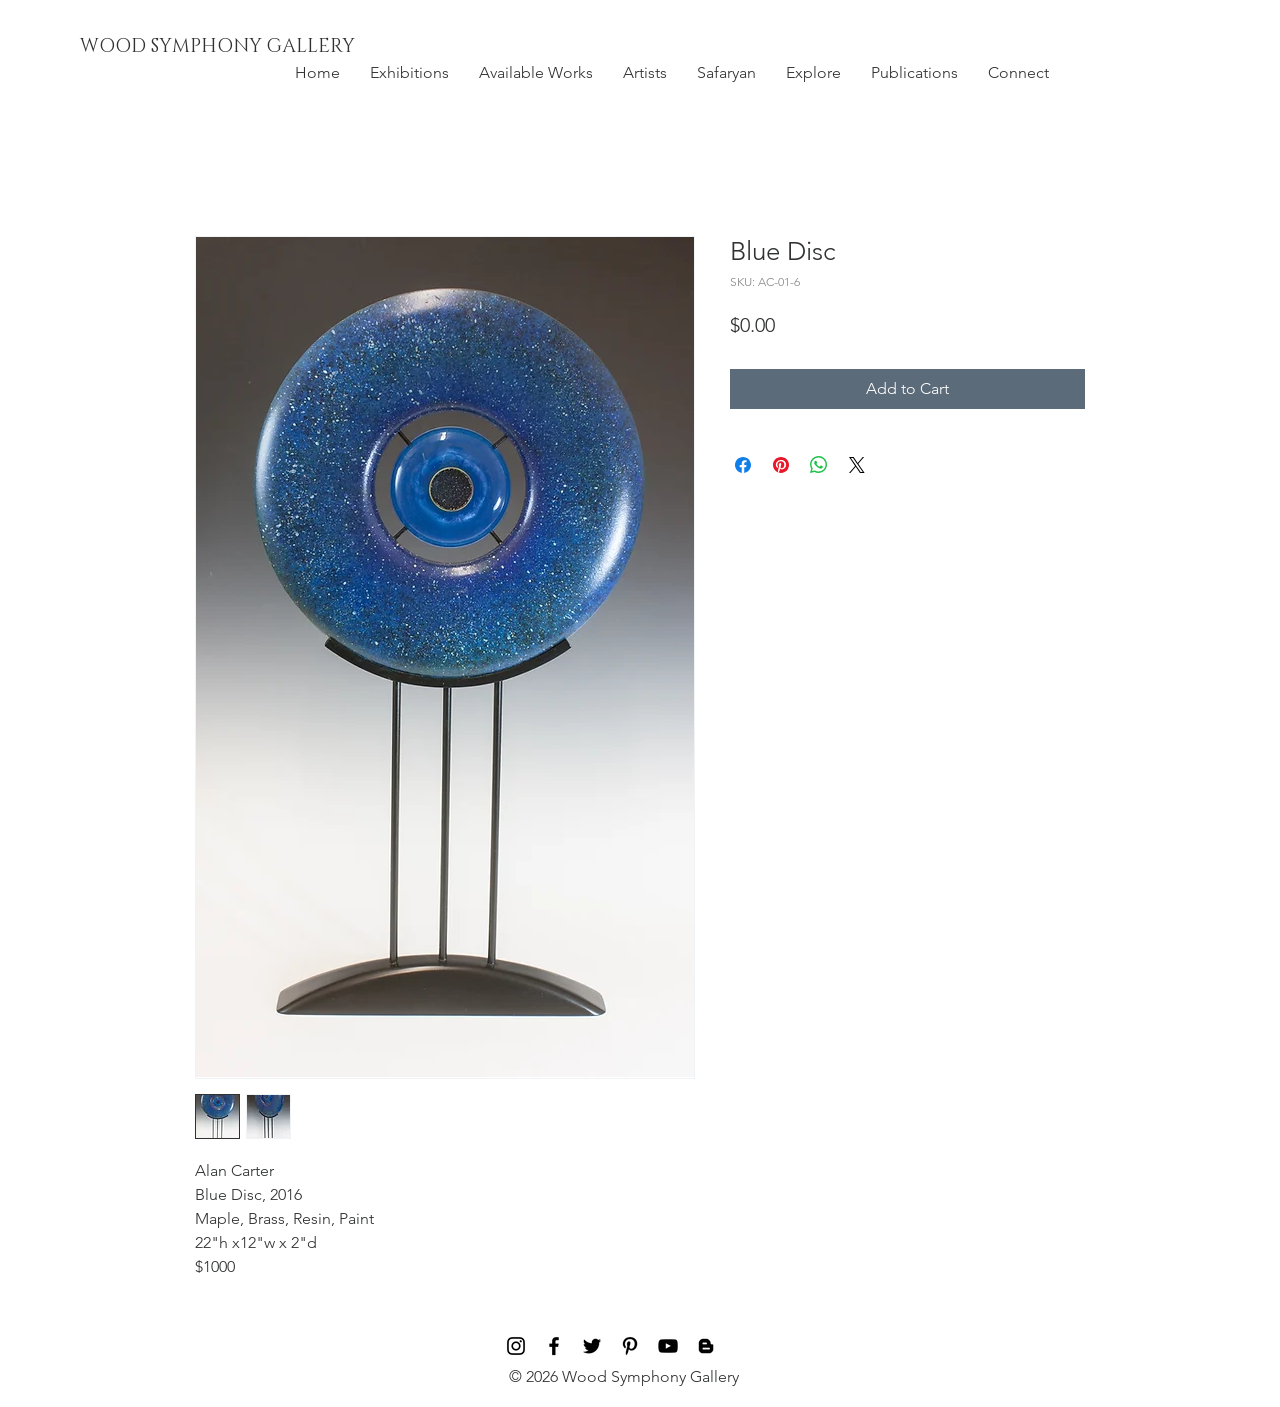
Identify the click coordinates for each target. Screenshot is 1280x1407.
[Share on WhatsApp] (819, 465)
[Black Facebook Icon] (554, 1346)
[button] (409, 73)
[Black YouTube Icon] (668, 1346)
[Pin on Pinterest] (781, 465)
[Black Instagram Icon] (516, 1346)
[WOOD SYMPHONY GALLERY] (263, 47)
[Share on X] (857, 465)
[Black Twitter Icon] (592, 1346)
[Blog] (706, 1346)
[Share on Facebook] (743, 465)
